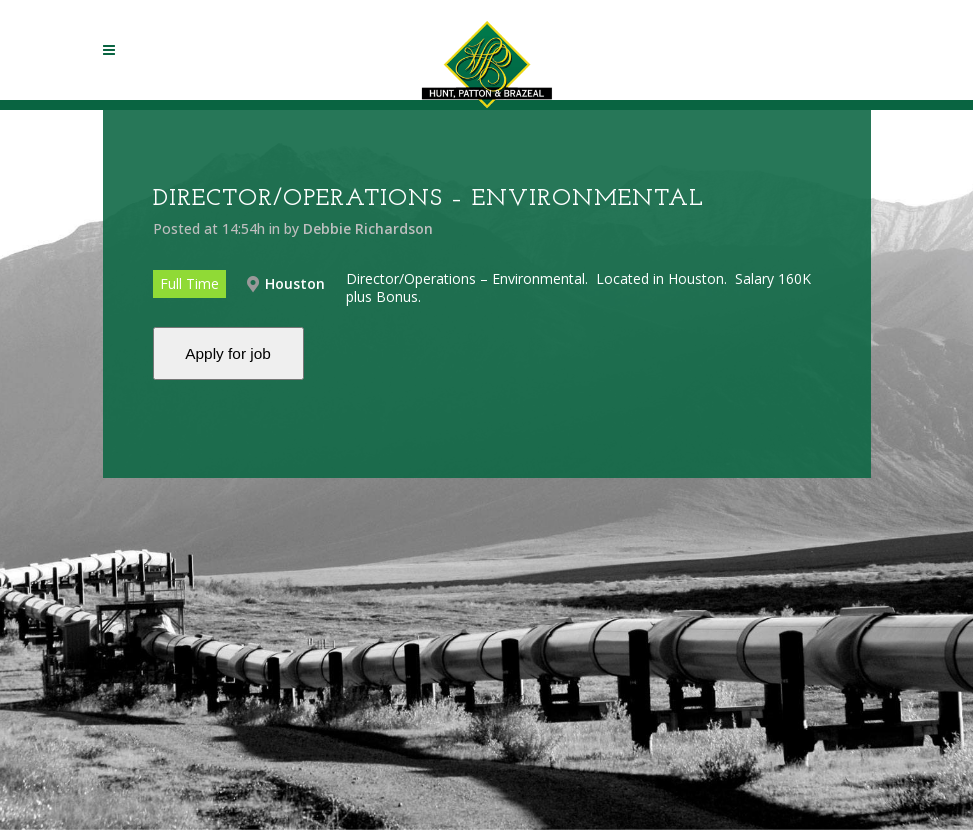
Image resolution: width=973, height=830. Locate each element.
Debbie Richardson (368, 228)
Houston (295, 283)
